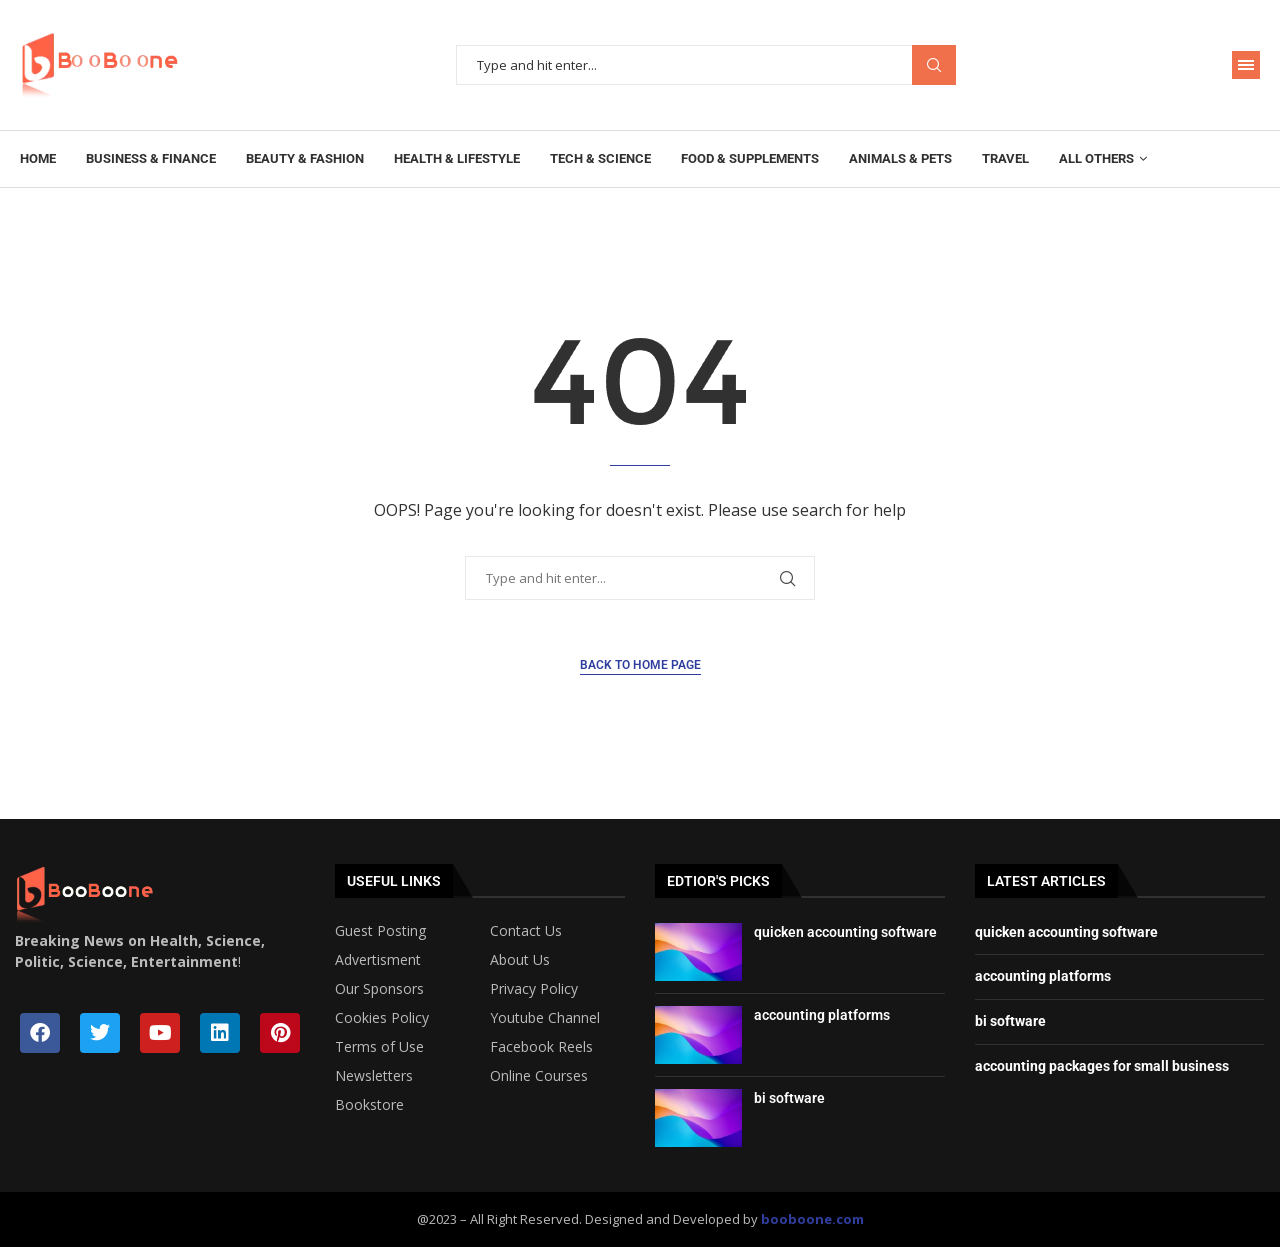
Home (38, 158)
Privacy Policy (534, 989)
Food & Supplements (750, 158)
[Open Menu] (1246, 65)
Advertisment (378, 960)
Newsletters (374, 1076)
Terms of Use (379, 1047)
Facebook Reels (541, 1047)
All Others (1096, 158)
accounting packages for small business (1102, 1066)
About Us (520, 960)
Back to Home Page (640, 665)
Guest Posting (380, 931)
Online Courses (539, 1076)
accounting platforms (822, 1015)
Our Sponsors (379, 989)
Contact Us (526, 931)
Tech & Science (600, 158)
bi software (789, 1098)
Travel (1005, 158)
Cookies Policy (382, 1018)
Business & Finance (151, 158)
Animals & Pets (900, 158)
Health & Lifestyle (457, 158)
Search (934, 65)
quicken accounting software (845, 932)
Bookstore (369, 1105)
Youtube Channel (545, 1018)
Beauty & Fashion (305, 158)
